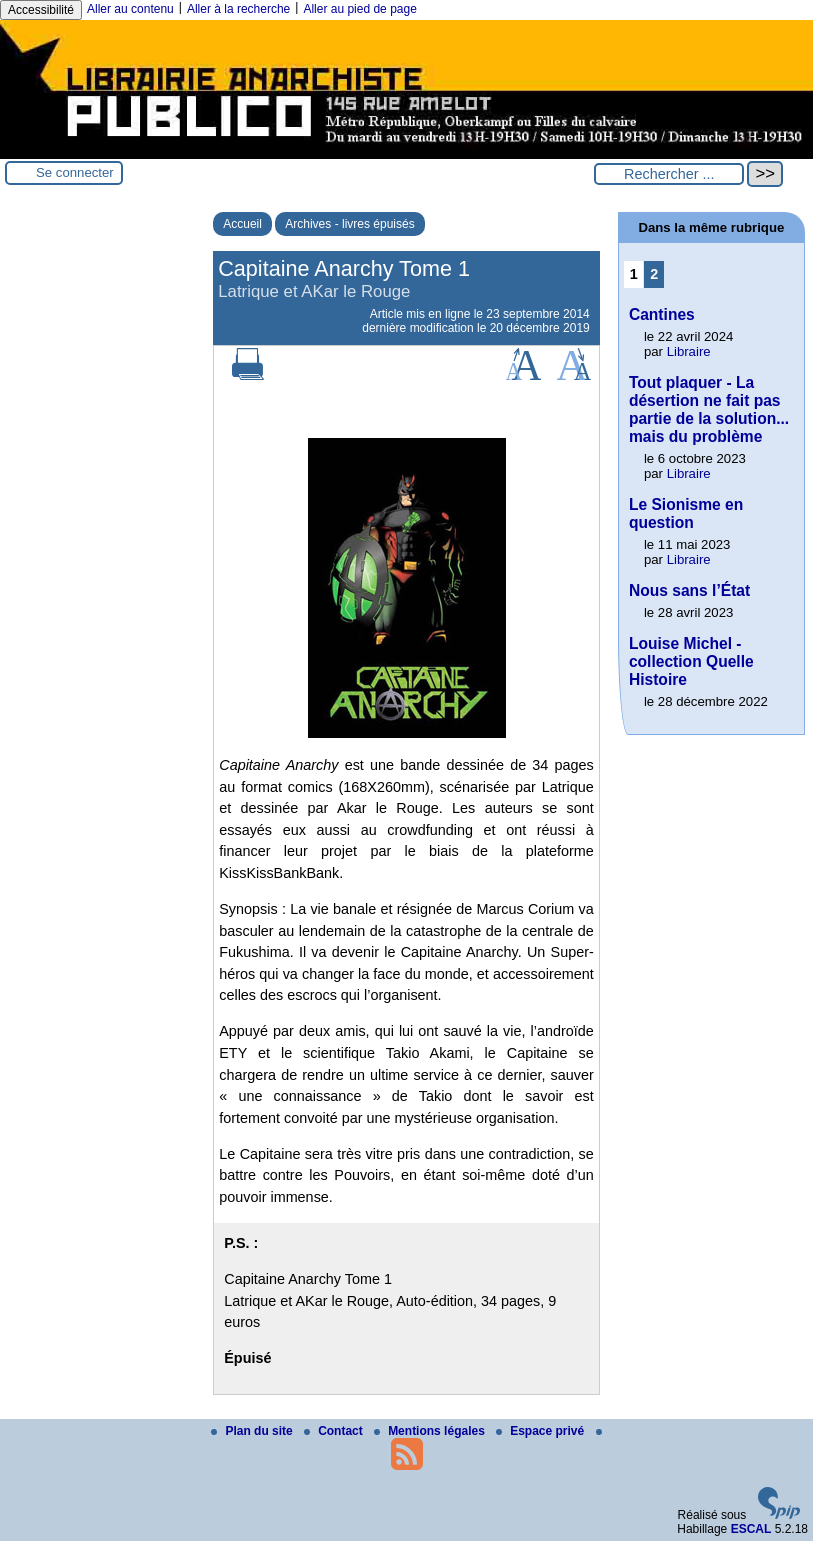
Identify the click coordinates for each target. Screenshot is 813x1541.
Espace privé (541, 1431)
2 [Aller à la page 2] (654, 274)
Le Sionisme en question (686, 513)
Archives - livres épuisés (349, 224)
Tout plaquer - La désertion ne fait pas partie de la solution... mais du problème (709, 409)
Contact (335, 1431)
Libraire (689, 351)
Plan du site (253, 1431)
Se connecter (75, 172)
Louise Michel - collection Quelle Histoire (691, 661)
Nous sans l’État (689, 590)
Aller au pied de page (359, 9)
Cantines (662, 314)
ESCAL (751, 1529)
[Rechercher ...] (669, 174)
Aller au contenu (130, 9)
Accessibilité (41, 10)
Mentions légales (431, 1431)
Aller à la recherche (238, 9)
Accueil (242, 224)
